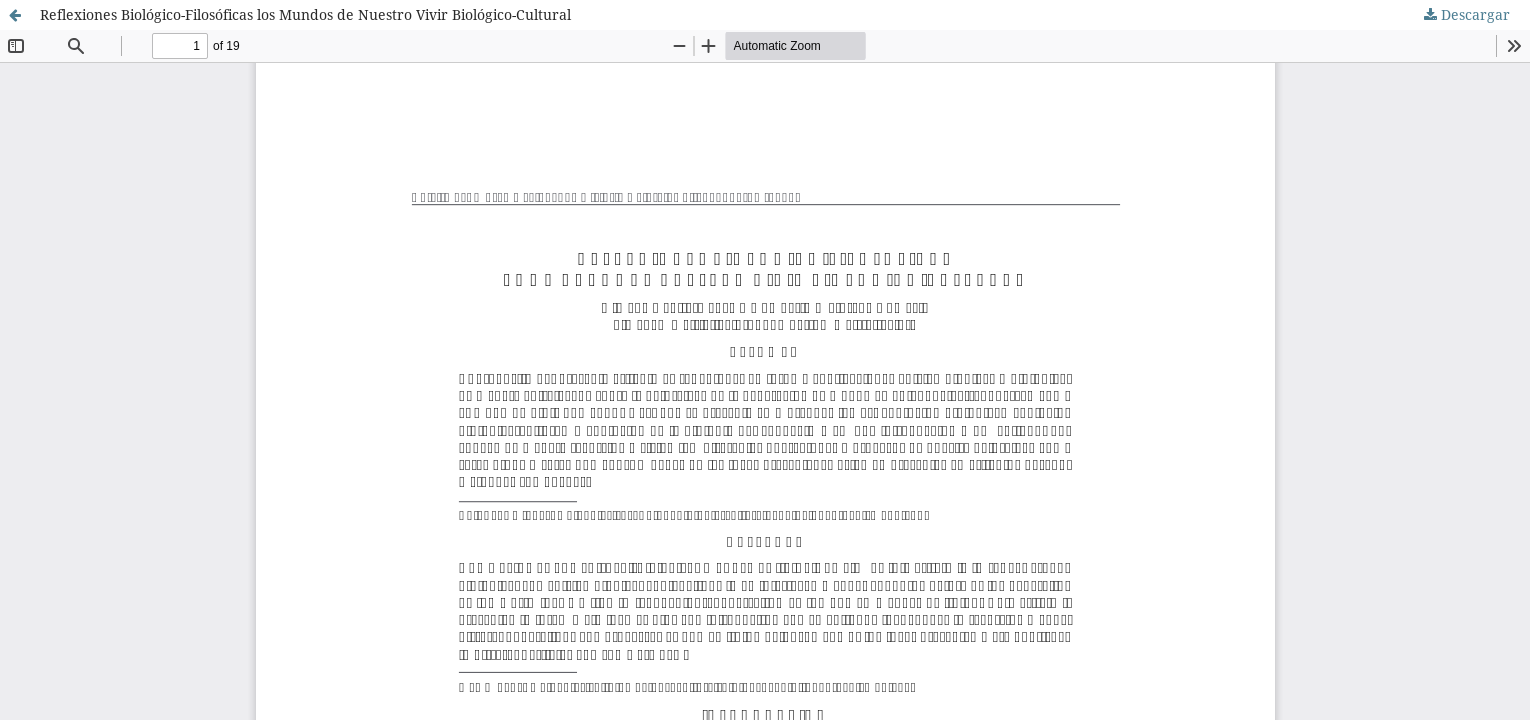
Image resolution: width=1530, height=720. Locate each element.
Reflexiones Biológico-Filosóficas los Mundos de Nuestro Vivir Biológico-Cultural (305, 14)
